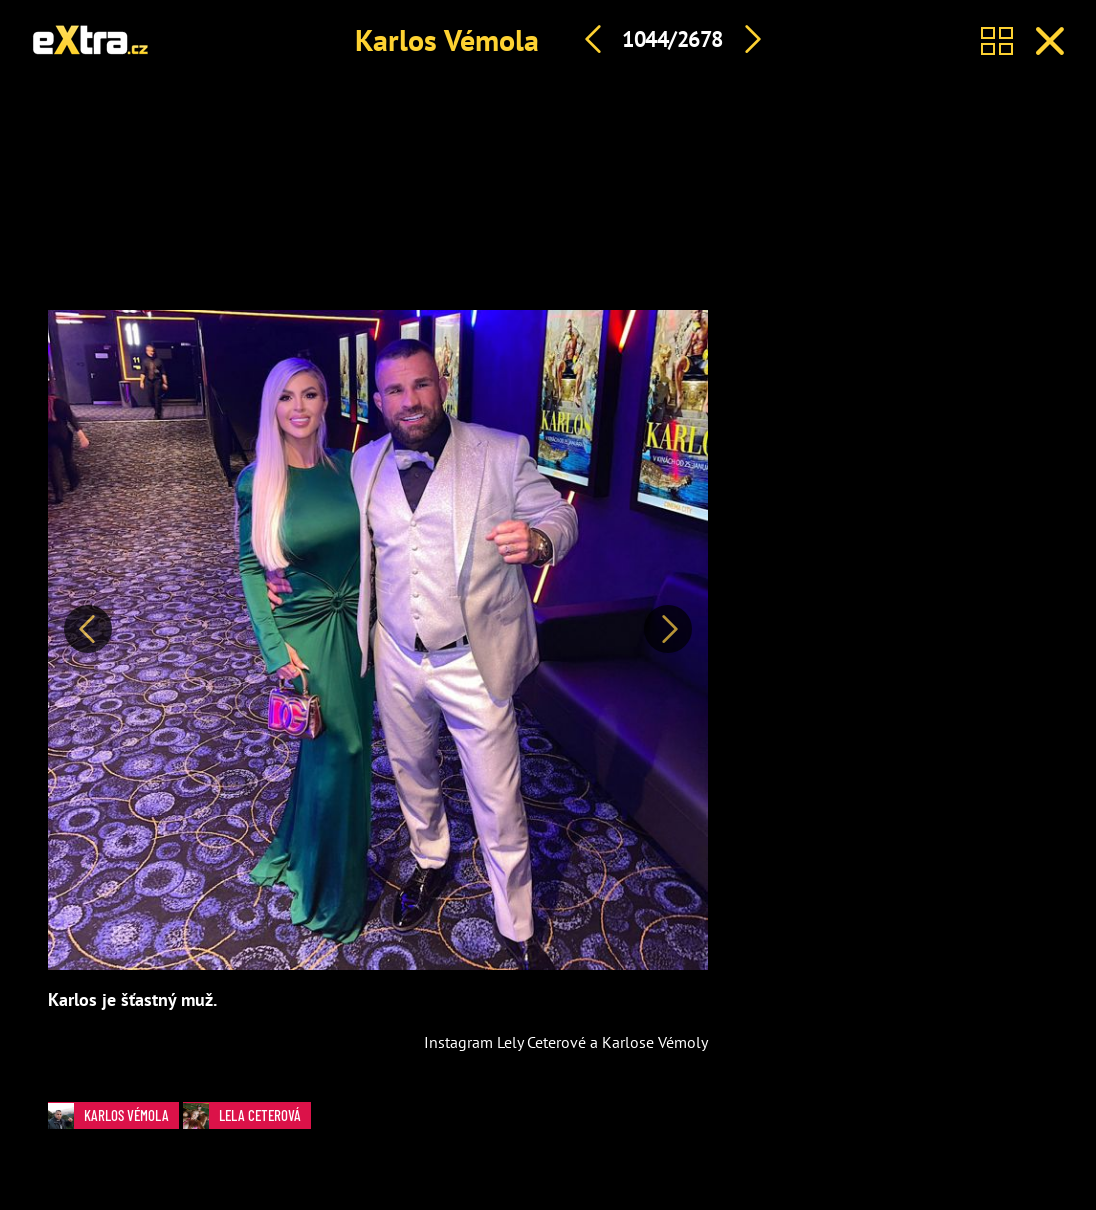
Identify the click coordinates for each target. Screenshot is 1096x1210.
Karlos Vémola (447, 39)
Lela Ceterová (247, 1115)
